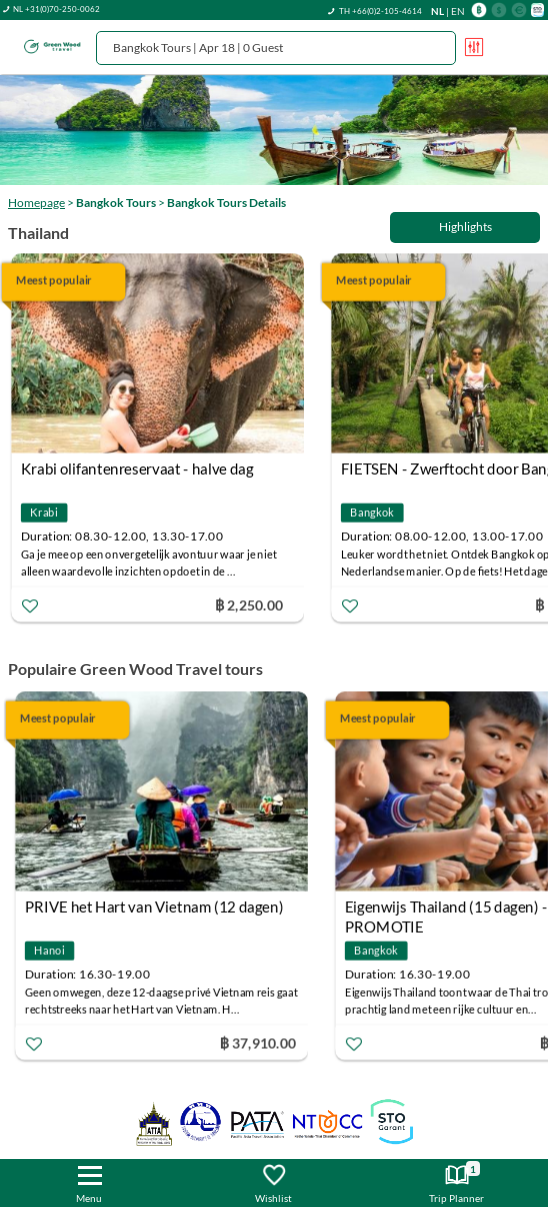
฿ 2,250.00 (257, 604)
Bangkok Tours (116, 202)
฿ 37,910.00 (262, 1042)
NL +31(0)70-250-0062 (56, 9)
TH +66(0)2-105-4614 (380, 11)
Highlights (465, 226)
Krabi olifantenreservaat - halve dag (145, 469)
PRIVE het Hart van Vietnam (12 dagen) (158, 907)
